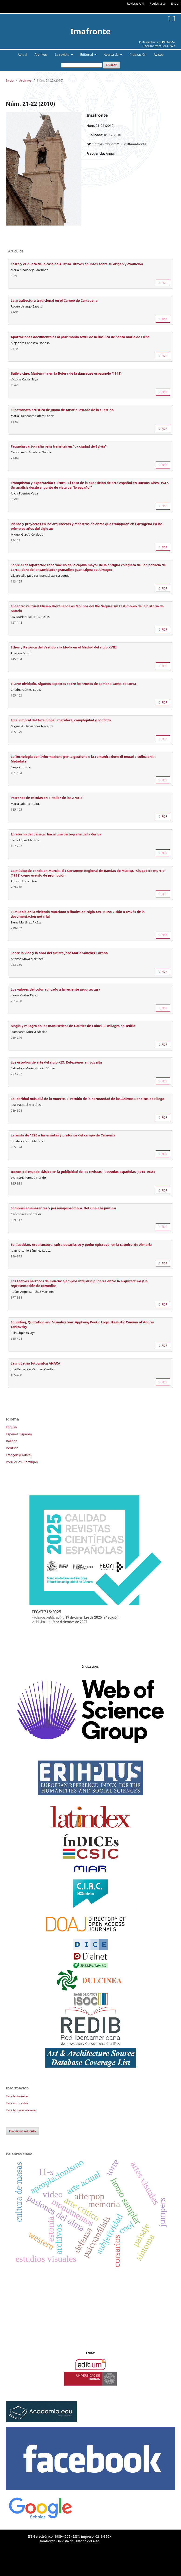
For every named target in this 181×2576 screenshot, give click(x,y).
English (11, 1427)
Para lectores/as (17, 2096)
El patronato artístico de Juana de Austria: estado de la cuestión (62, 410)
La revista (62, 54)
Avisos (159, 54)
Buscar (111, 65)
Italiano (11, 1441)
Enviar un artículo (22, 2131)
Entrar (175, 3)
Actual (22, 54)
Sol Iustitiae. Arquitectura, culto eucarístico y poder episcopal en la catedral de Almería (81, 1244)
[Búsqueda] (81, 65)
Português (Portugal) (22, 1462)
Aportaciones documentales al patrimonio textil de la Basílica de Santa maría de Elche (80, 337)
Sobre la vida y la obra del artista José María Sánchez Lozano (59, 953)
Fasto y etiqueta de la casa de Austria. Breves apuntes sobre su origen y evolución (77, 264)
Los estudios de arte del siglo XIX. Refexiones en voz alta (56, 1062)
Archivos (40, 54)
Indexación (138, 54)
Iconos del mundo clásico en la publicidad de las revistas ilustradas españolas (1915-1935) (83, 1171)
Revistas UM (135, 3)
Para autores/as (17, 2103)
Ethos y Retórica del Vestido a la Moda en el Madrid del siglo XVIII (64, 647)
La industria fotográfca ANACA (35, 1363)
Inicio (9, 80)
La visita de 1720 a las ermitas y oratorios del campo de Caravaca (63, 1135)
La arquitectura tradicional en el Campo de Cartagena (54, 300)
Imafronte (90, 31)
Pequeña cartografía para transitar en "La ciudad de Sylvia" (59, 446)
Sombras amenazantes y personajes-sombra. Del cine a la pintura (63, 1208)
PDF (164, 283)
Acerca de (111, 54)
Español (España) (19, 1434)
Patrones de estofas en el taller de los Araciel (47, 797)
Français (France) (18, 1455)
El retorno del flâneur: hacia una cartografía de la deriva (56, 834)
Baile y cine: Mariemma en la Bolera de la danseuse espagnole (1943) (66, 373)
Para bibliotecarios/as (21, 2110)
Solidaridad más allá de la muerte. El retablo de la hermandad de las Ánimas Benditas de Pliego (87, 1099)
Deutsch (12, 1448)
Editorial (87, 54)
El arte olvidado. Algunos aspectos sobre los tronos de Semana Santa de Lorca (73, 683)
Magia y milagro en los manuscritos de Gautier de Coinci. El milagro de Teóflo (73, 1026)
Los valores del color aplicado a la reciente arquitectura (55, 989)
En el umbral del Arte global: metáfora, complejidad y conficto (61, 720)
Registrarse (158, 3)
